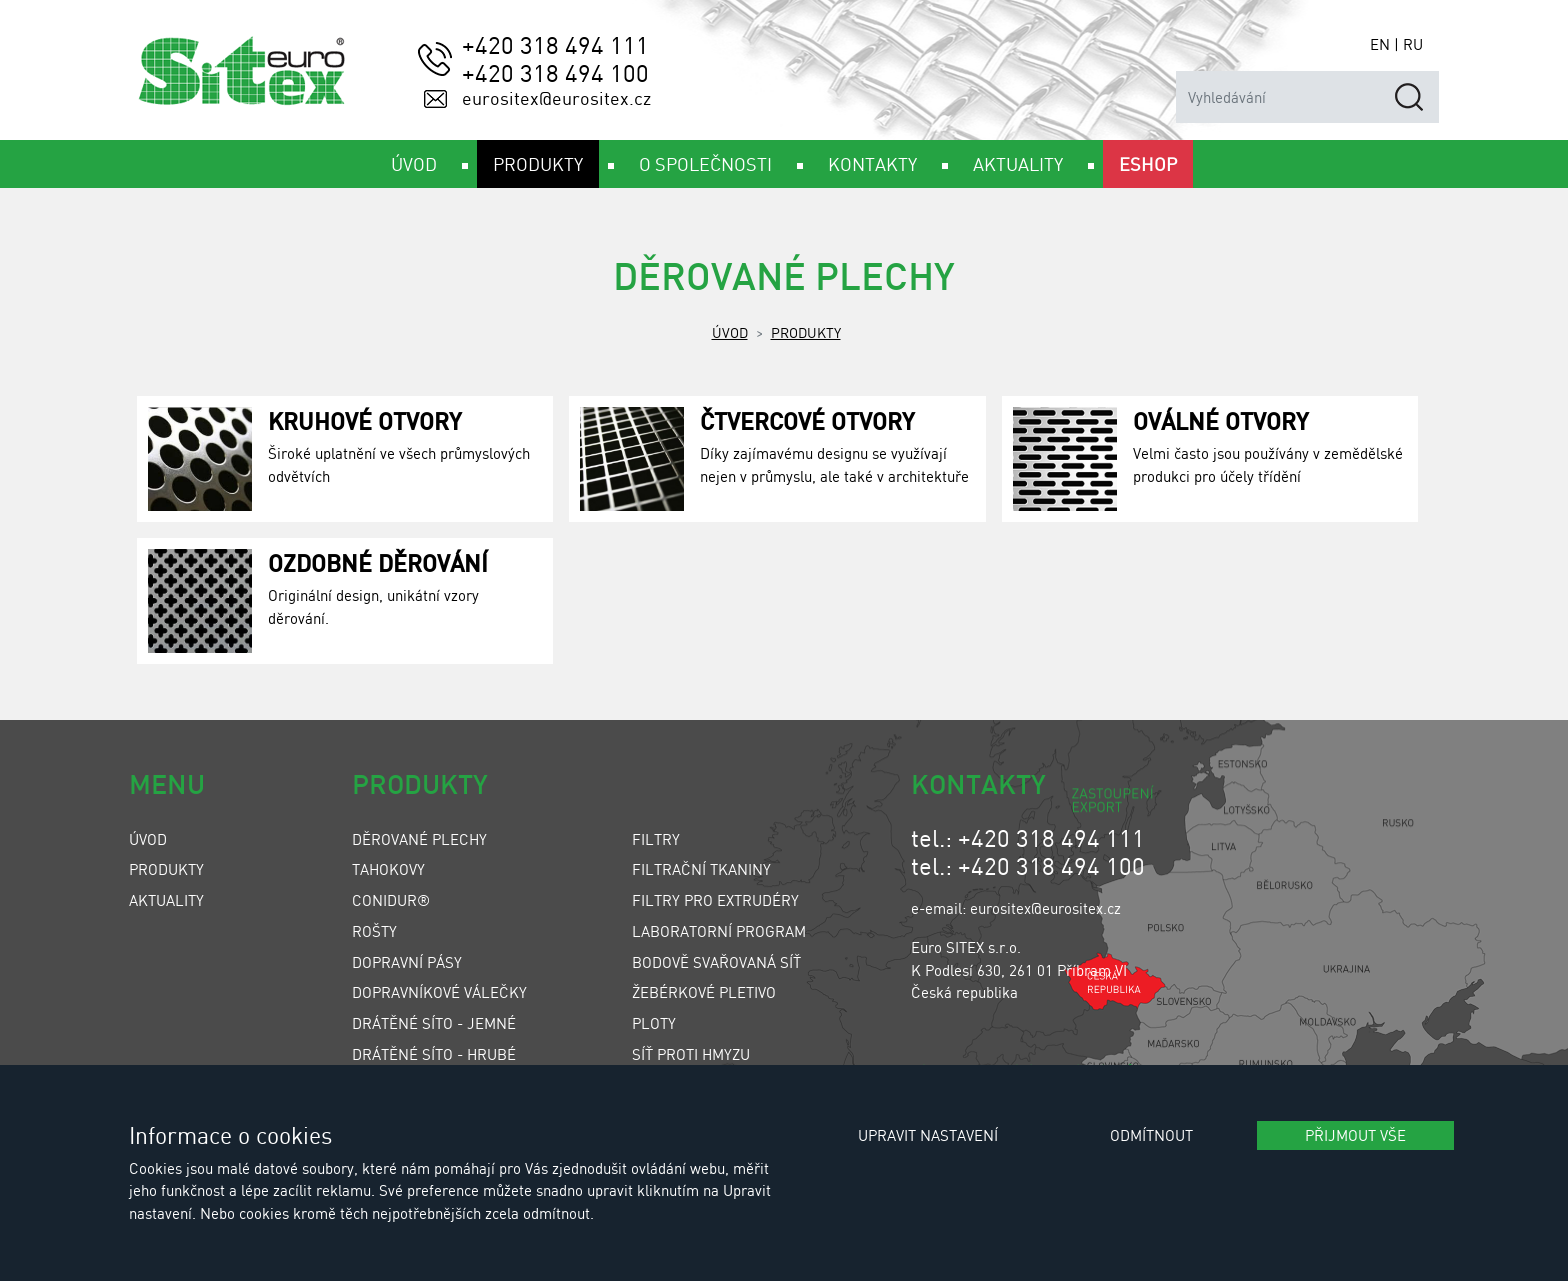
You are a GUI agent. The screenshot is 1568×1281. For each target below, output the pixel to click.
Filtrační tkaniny (701, 869)
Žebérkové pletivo (704, 992)
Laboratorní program (719, 931)
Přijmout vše (1355, 1135)
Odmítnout (1151, 1135)
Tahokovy (388, 869)
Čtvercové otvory (807, 420)
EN (1380, 44)
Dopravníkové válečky (439, 992)
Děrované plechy (419, 839)
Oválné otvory (1221, 420)
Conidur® (391, 900)
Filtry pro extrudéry (715, 900)
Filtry (656, 839)
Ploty (654, 1023)
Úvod (730, 332)
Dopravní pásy (407, 962)
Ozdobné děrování (378, 562)
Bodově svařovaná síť (716, 962)
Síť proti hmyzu (691, 1054)
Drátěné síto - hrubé (434, 1054)
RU (1413, 44)
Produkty (806, 332)
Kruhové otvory (365, 420)
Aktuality (166, 900)
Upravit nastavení (928, 1135)
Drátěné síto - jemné (434, 1023)
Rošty (374, 931)
